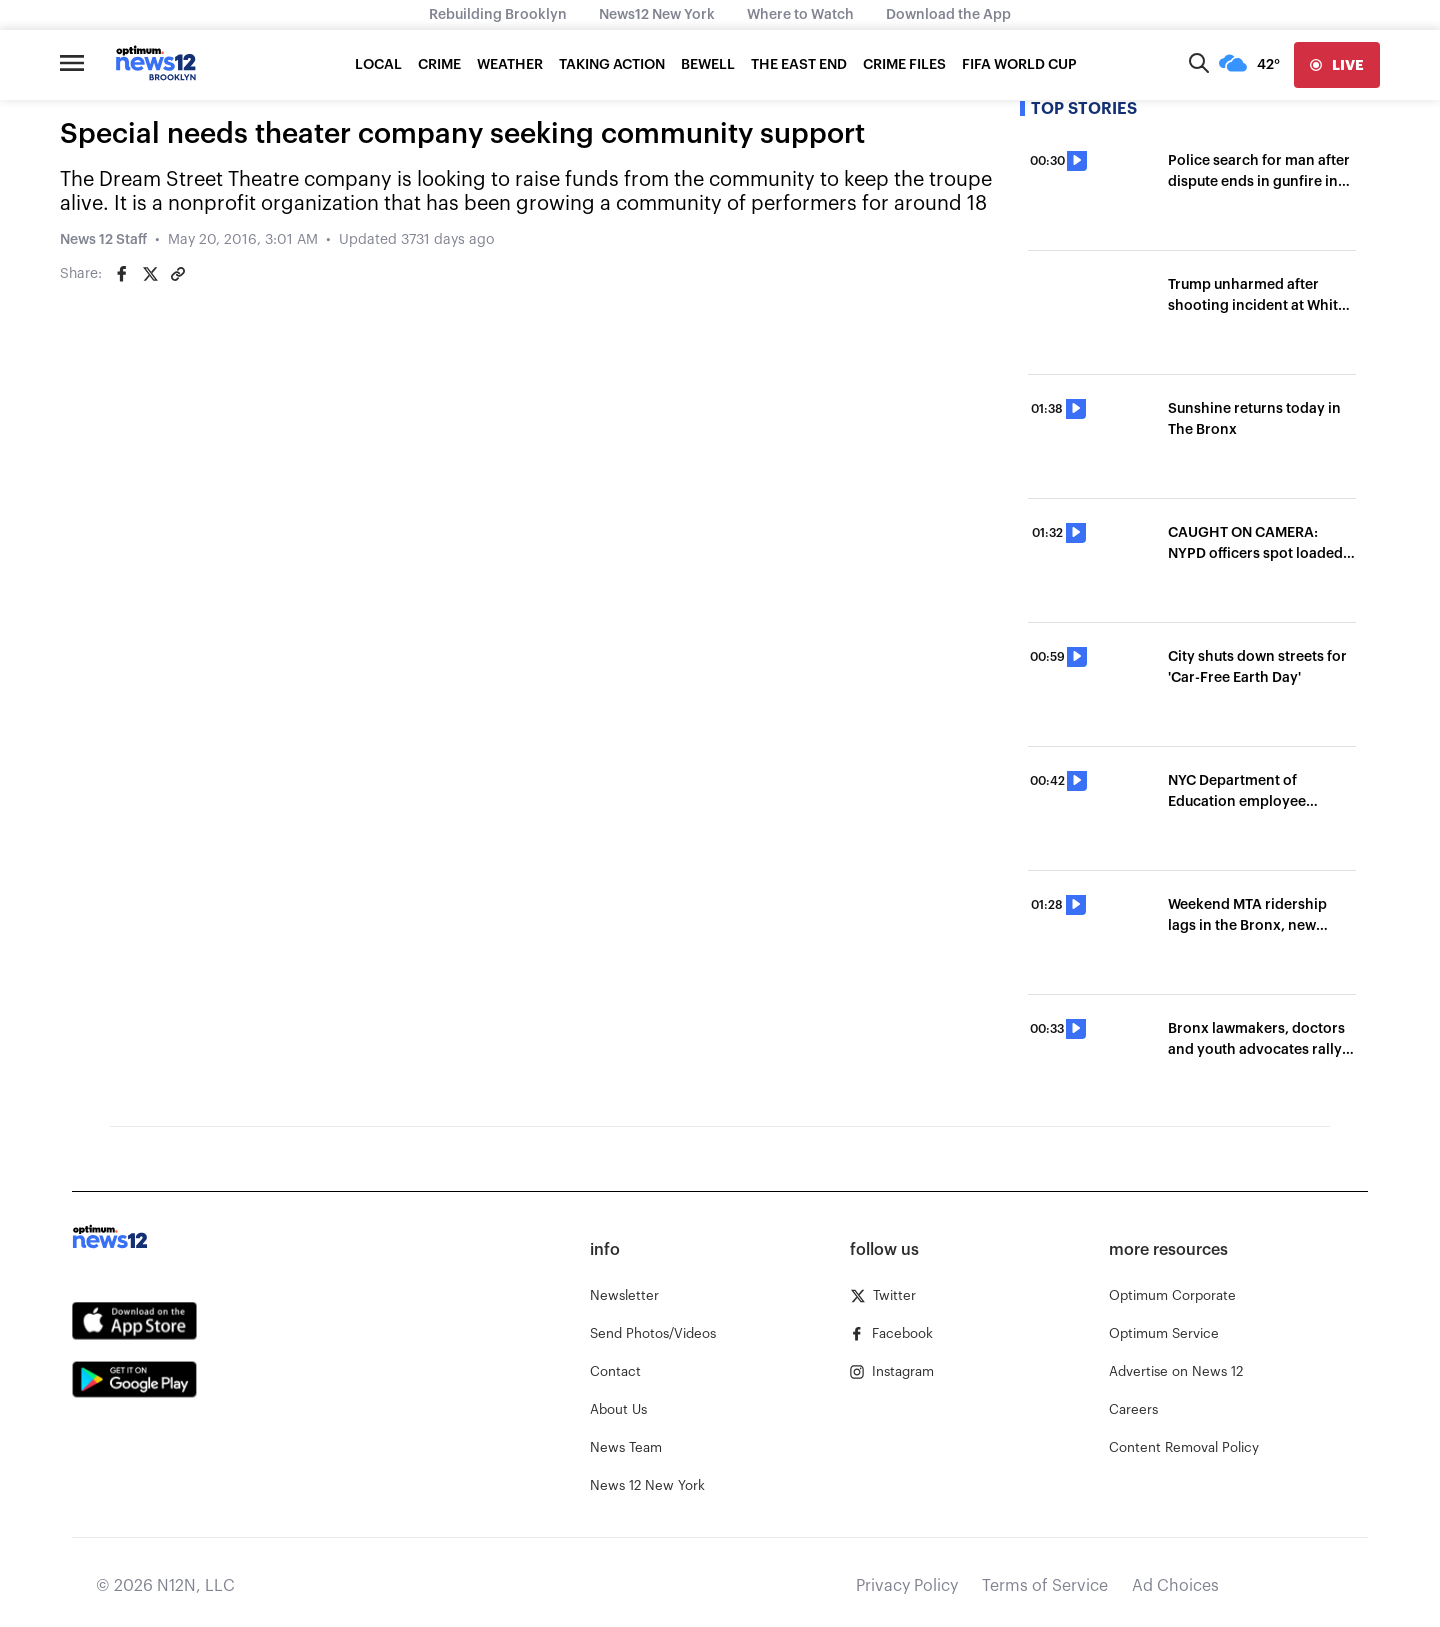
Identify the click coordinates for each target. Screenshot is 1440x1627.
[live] (1337, 65)
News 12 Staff (103, 240)
